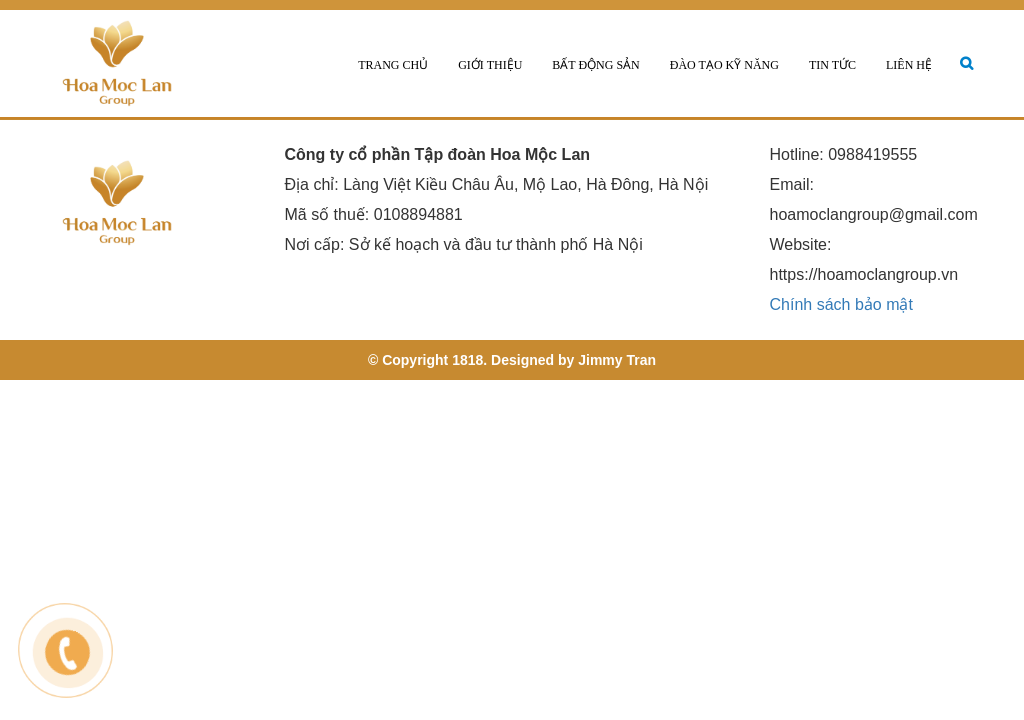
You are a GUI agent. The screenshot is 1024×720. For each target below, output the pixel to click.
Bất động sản (595, 65)
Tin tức (832, 65)
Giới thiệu (490, 65)
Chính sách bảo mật (841, 304)
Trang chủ (393, 65)
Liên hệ (909, 65)
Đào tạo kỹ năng (724, 65)
